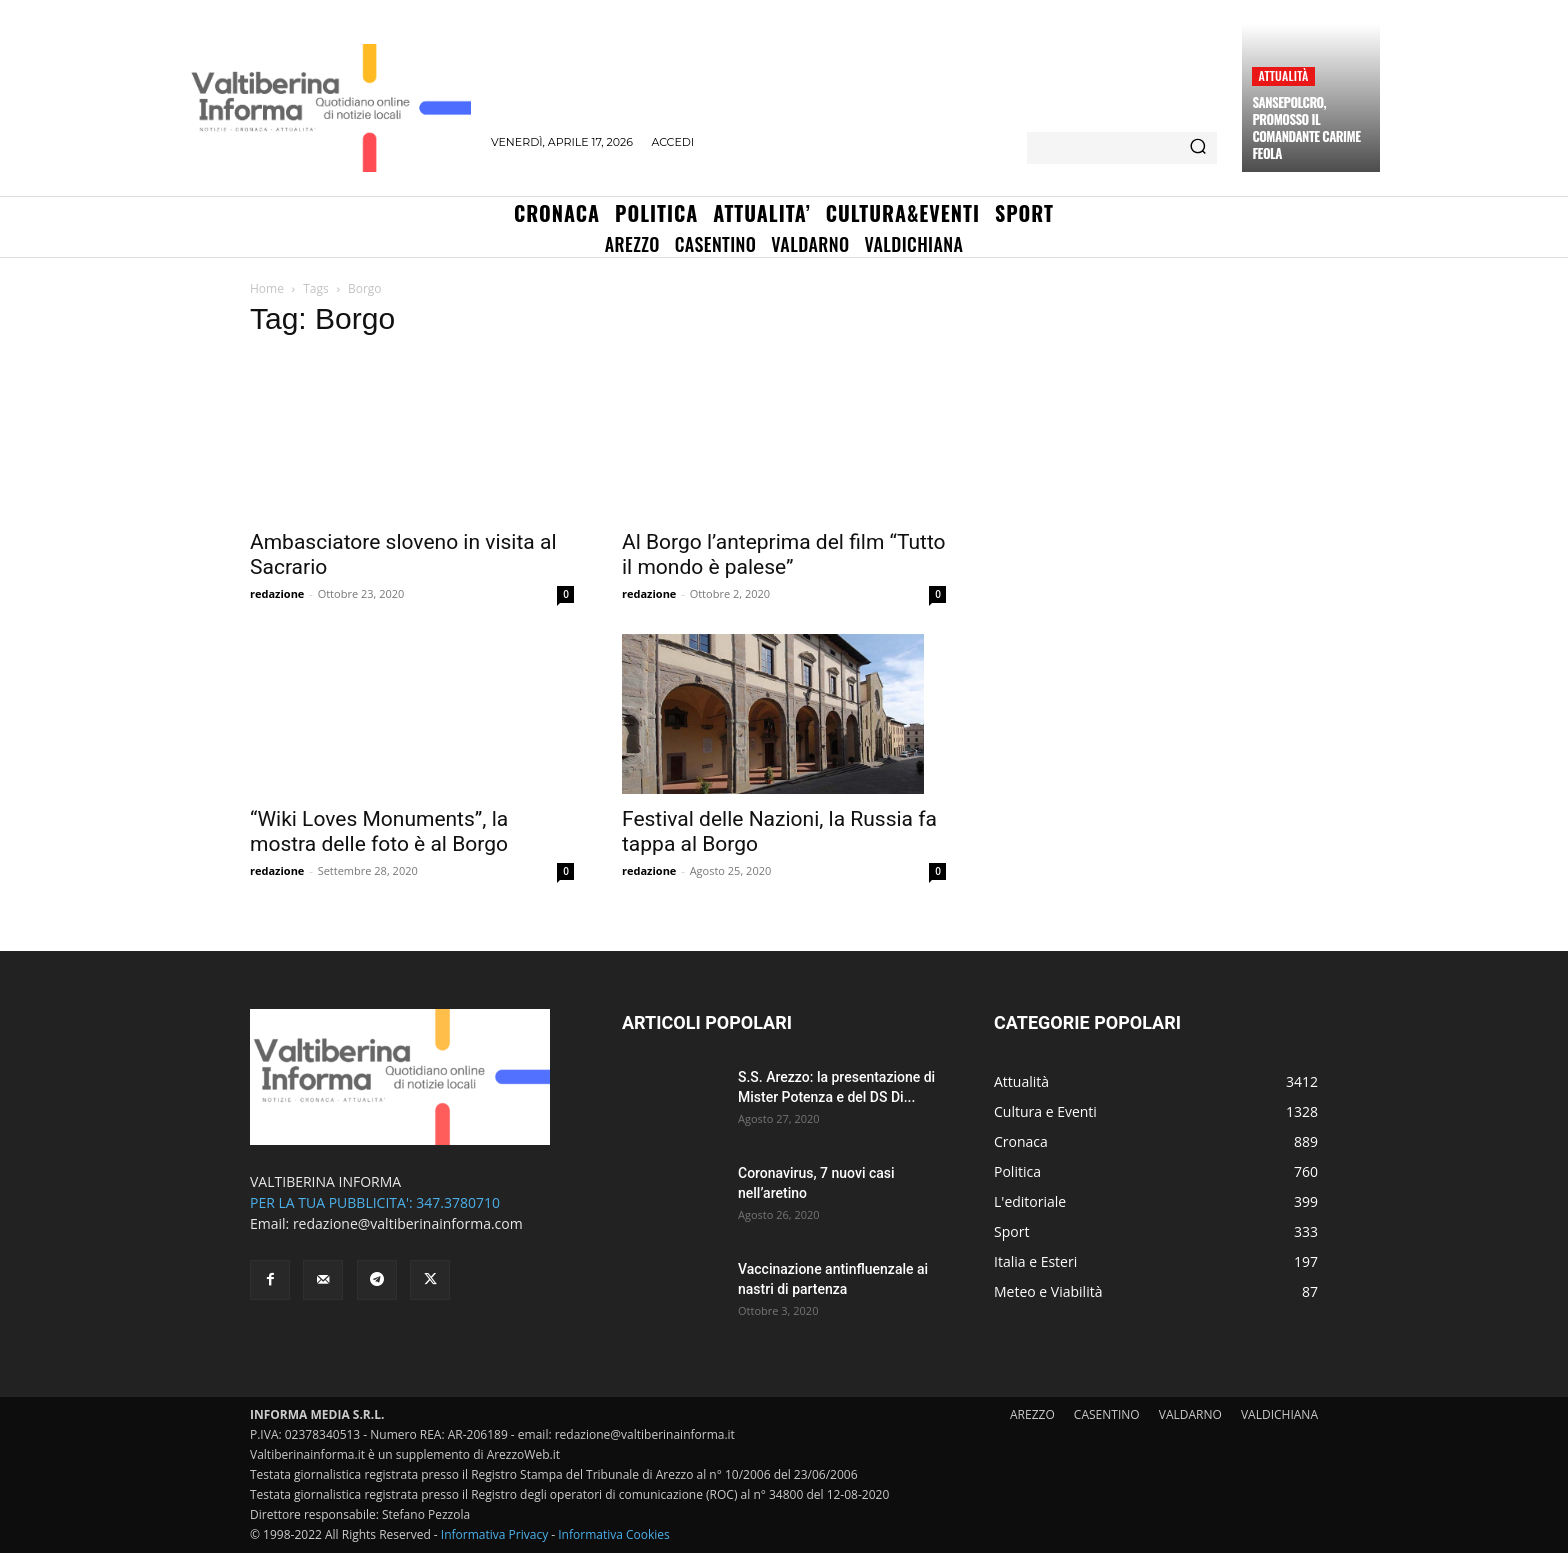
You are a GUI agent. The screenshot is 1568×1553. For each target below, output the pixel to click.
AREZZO (1032, 1414)
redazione (277, 593)
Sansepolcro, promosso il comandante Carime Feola (1306, 127)
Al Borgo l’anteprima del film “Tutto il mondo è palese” (784, 554)
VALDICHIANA (1279, 1414)
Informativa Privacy (494, 1534)
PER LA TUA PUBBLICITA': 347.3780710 (375, 1202)
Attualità (1283, 75)
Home (267, 288)
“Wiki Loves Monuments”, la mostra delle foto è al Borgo (379, 831)
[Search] (1198, 148)
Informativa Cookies (614, 1534)
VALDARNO (1190, 1414)
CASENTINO (1107, 1414)
